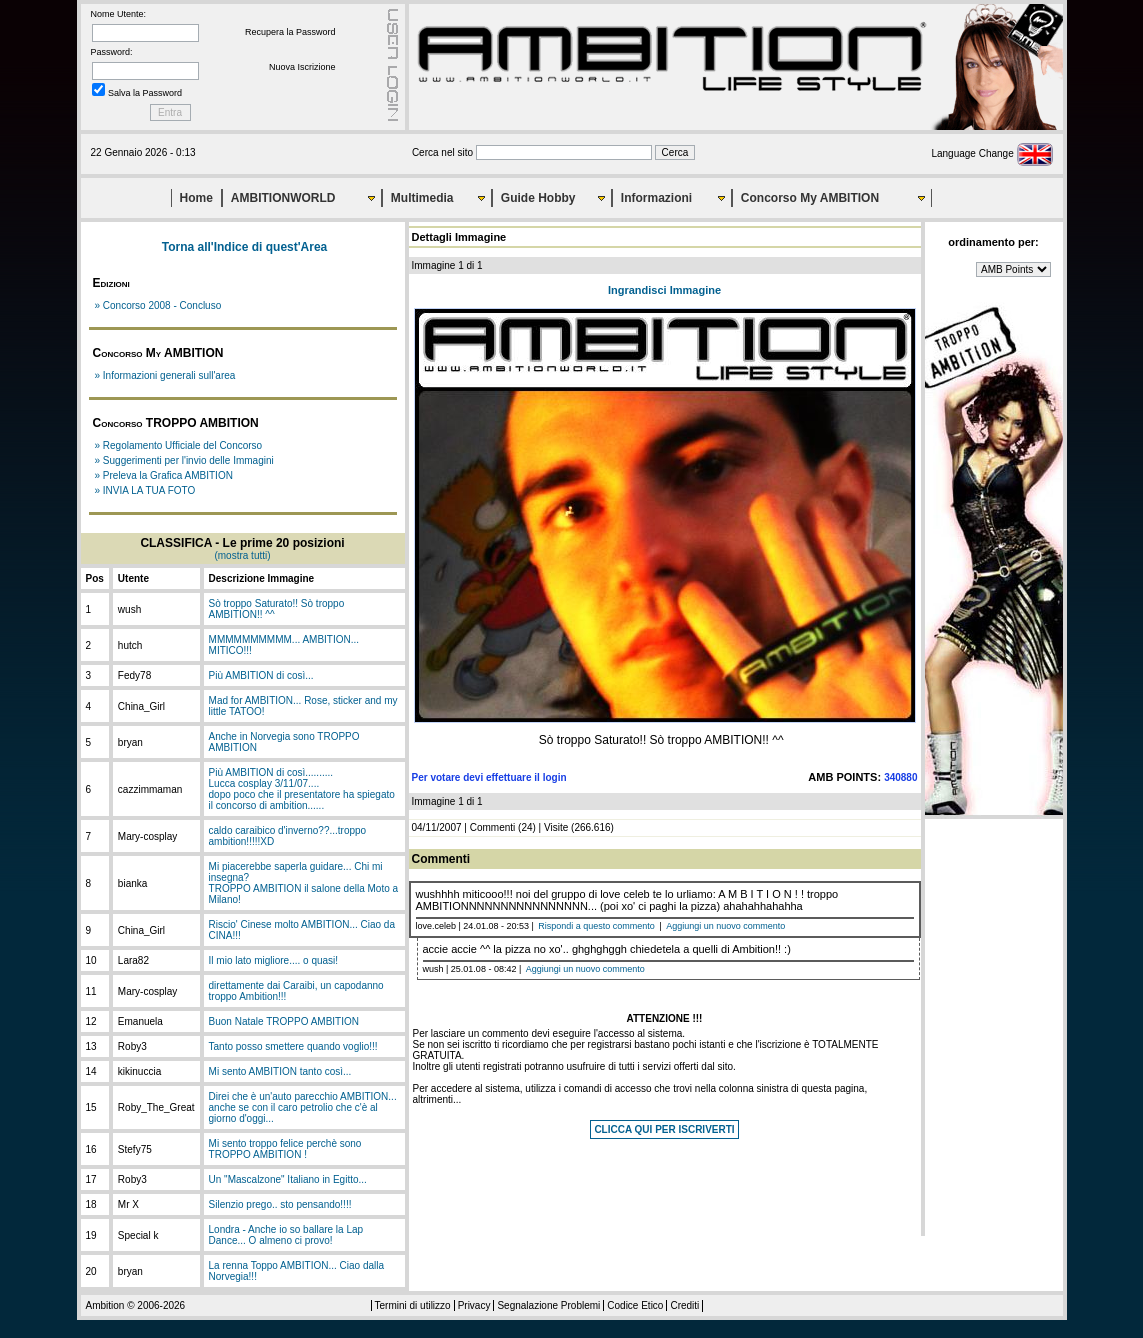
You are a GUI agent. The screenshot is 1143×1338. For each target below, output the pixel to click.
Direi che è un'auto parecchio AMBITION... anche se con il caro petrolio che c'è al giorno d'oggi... (303, 1107)
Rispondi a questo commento (596, 926)
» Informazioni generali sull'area (165, 375)
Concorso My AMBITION (810, 198)
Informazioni (656, 198)
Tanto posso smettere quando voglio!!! (293, 1046)
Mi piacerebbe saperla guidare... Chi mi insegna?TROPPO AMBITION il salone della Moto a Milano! (304, 883)
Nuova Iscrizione (302, 67)
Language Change (991, 153)
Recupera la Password (290, 32)
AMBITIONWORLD (283, 198)
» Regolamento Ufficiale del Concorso (179, 445)
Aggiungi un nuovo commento (725, 926)
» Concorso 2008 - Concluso (158, 305)
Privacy (474, 1305)
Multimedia (422, 198)
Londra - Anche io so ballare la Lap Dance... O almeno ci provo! (286, 1235)
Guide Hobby (538, 198)
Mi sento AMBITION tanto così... (280, 1071)
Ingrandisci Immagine (664, 290)
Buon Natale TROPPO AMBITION (284, 1021)
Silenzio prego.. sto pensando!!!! (280, 1204)
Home (196, 198)
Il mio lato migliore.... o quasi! (274, 960)
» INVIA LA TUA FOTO (145, 490)
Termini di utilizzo (413, 1305)
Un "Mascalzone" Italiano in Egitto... (288, 1179)
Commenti (493, 827)
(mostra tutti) (242, 555)
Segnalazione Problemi (548, 1305)
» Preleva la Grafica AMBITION (164, 475)
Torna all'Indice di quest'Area (245, 247)
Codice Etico (635, 1305)
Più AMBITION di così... (261, 675)
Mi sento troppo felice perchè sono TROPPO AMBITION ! (285, 1149)
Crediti (684, 1305)
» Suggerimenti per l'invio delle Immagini (184, 460)
